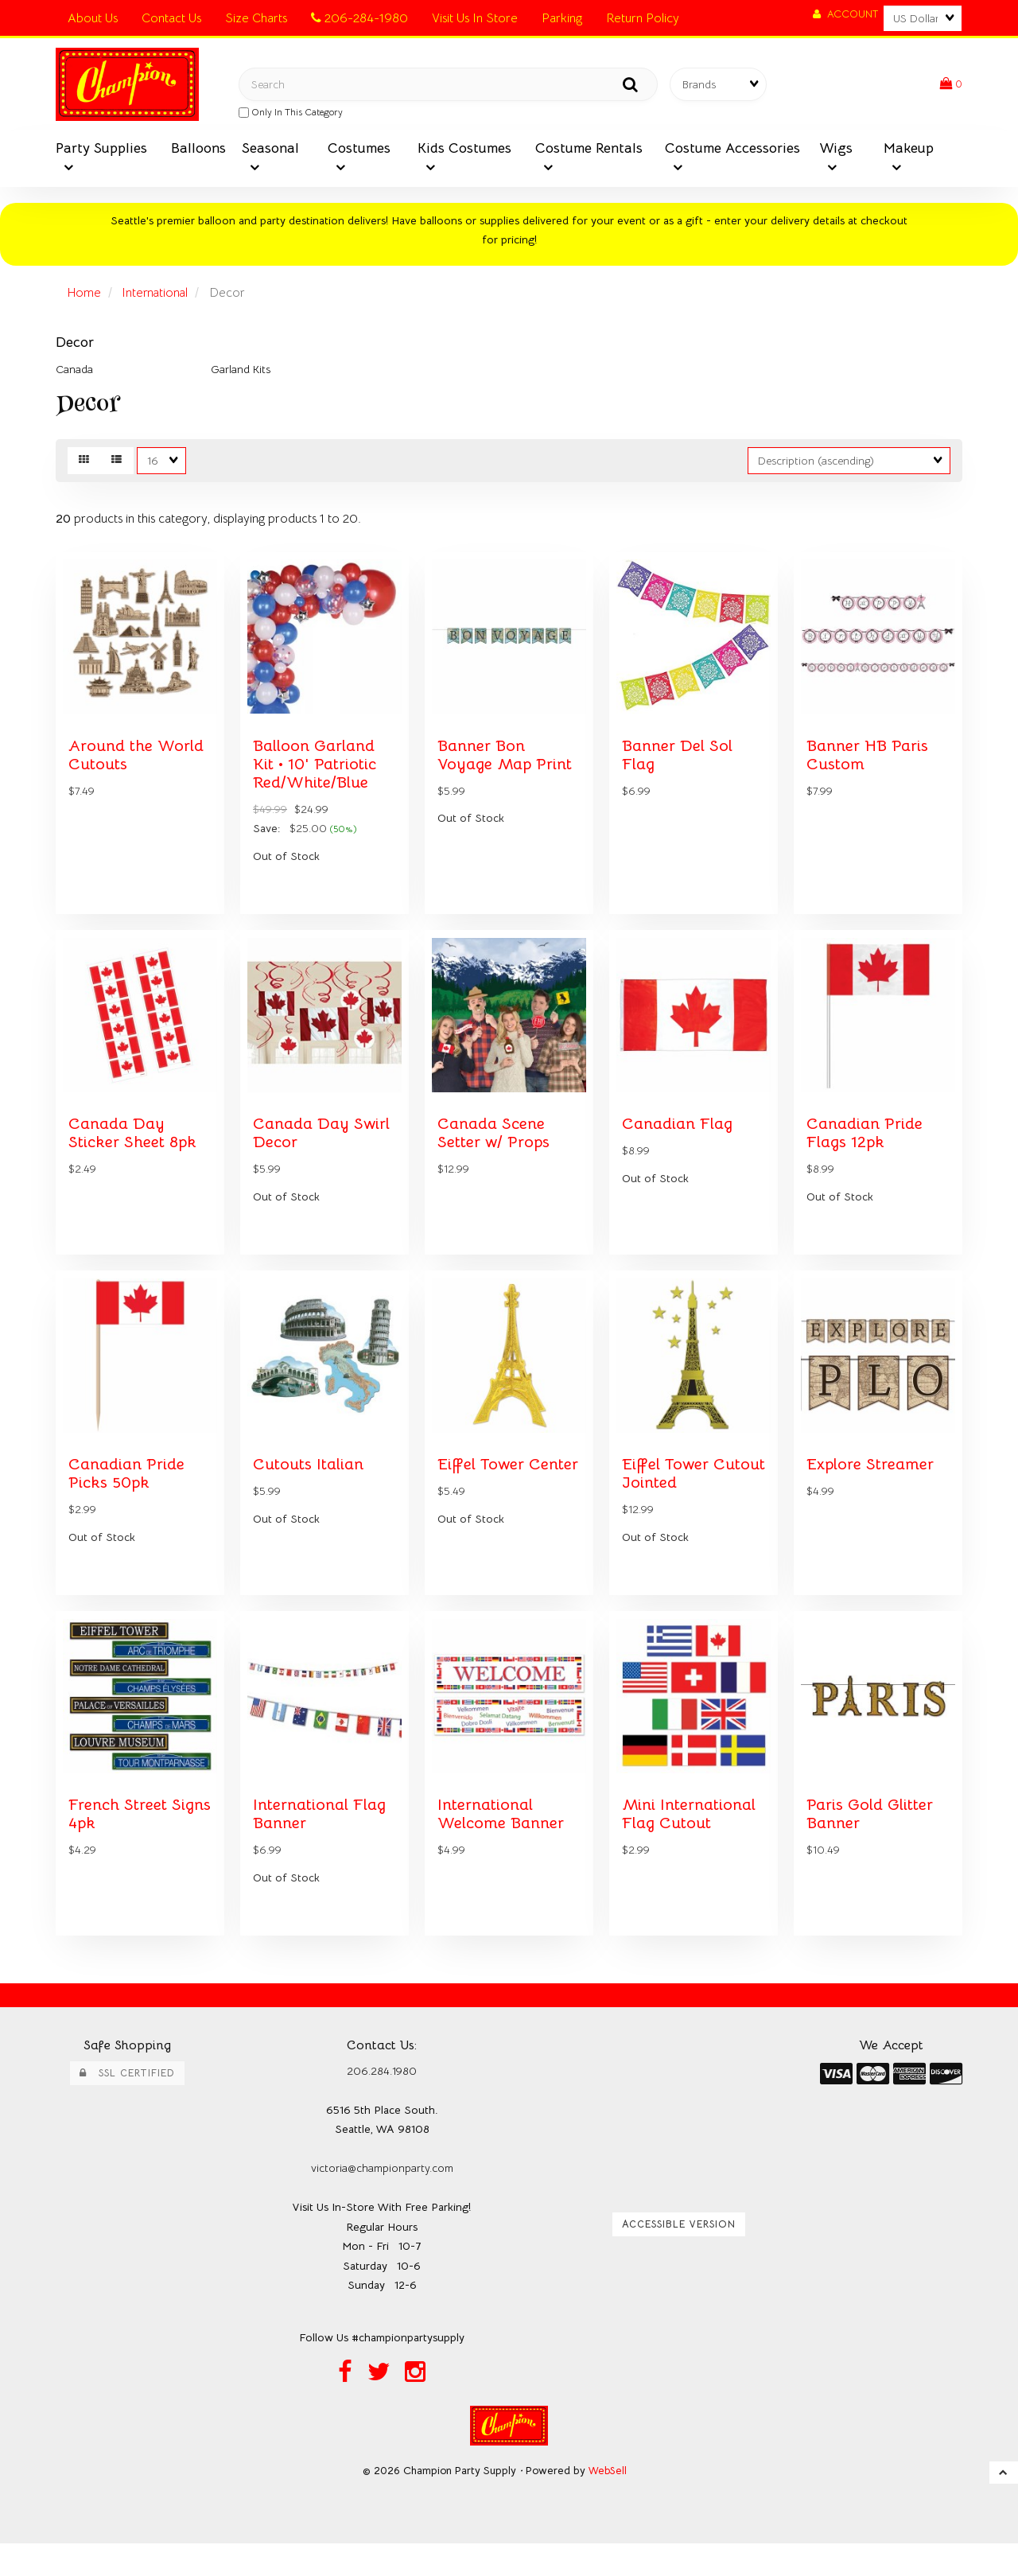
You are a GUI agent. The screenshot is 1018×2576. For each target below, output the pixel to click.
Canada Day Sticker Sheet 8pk (135, 1149)
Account (845, 14)
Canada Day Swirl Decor (322, 1149)
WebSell (608, 2503)
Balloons (198, 151)
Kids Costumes (464, 151)
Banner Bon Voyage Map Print (507, 764)
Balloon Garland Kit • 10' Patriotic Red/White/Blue (316, 774)
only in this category (291, 113)
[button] (950, 86)
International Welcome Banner (503, 1845)
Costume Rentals (589, 151)
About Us (93, 18)
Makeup (909, 151)
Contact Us (171, 18)
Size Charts (256, 18)
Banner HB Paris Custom (869, 764)
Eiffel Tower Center (482, 1497)
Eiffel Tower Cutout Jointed (679, 1497)
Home (85, 296)
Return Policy (642, 18)
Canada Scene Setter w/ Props (495, 1149)
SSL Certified (127, 2104)
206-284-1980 (359, 18)
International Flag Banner (321, 1845)
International (158, 296)
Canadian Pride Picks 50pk (127, 1497)
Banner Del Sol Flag (679, 764)
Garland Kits (240, 372)
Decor (75, 345)
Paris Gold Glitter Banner (870, 1845)
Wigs (836, 151)
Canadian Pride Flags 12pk (865, 1149)
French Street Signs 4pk (120, 1845)
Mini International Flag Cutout (691, 1845)
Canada (74, 372)
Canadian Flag (678, 1140)
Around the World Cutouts (138, 764)
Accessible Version (679, 2255)
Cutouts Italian (309, 1488)
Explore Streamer (872, 1488)
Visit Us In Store (475, 18)
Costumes (359, 151)
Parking (562, 18)
